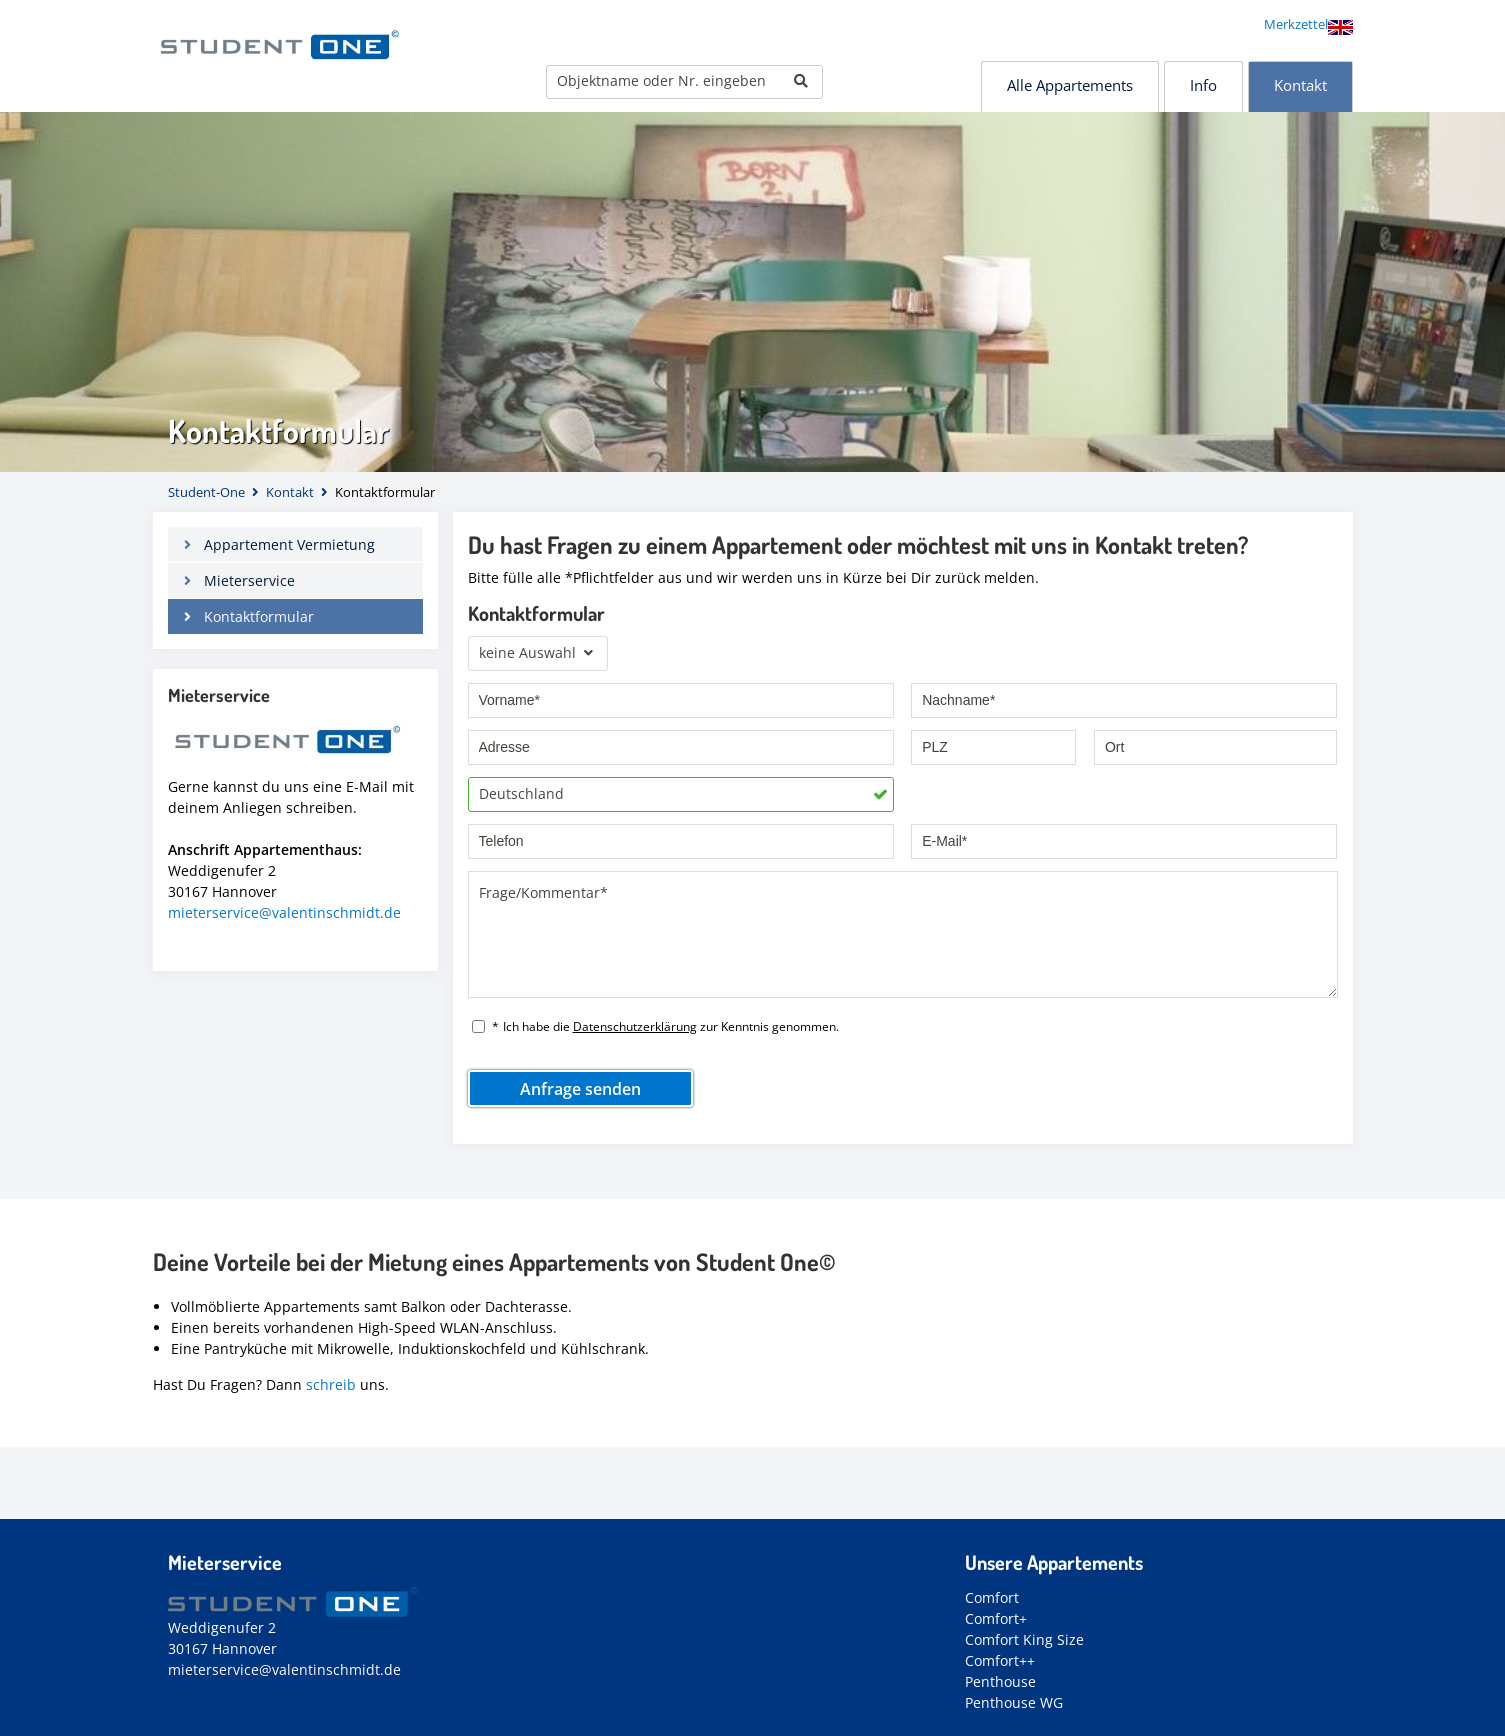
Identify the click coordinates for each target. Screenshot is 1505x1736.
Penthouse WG (1014, 1702)
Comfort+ (996, 1618)
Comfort (992, 1597)
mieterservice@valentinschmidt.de (284, 912)
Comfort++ (1000, 1660)
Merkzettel (1296, 24)
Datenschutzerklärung (635, 1026)
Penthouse (1000, 1681)
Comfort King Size (1024, 1639)
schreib (331, 1384)
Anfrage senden (580, 1089)
